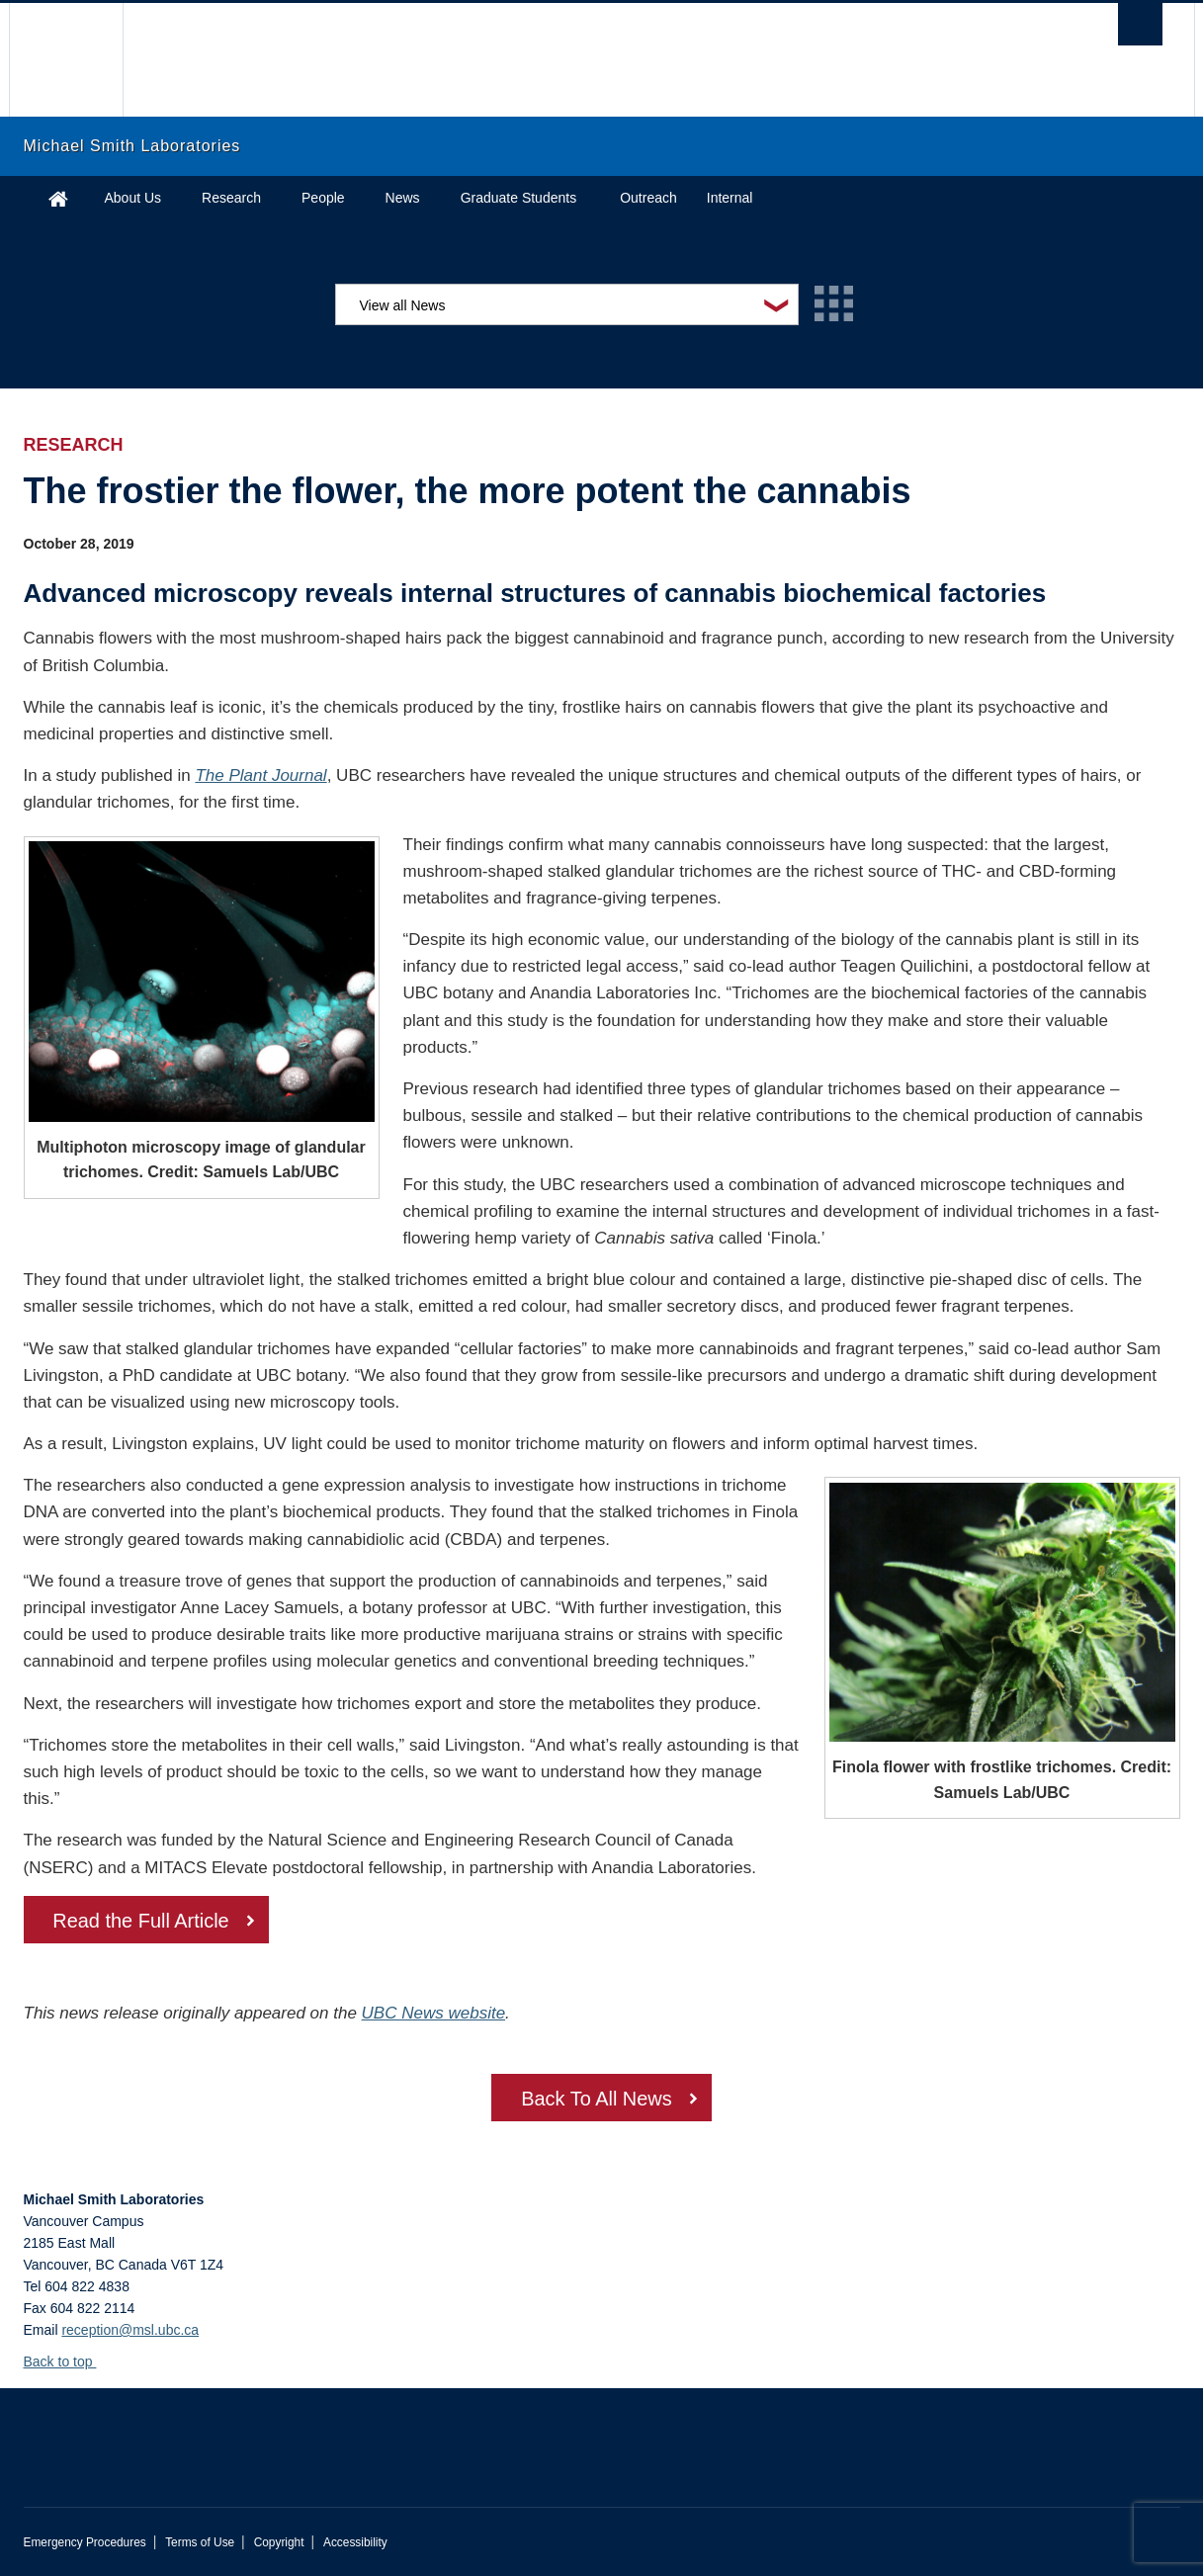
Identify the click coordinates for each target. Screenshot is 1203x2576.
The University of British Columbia (66, 60)
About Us (133, 198)
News (403, 198)
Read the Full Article (141, 1921)
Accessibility (355, 2542)
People (323, 198)
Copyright (279, 2542)
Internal (730, 198)
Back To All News (596, 2099)
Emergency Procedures (85, 2542)
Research (231, 198)
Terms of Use (199, 2542)
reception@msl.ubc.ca (130, 2330)
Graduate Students (519, 198)
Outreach (648, 198)
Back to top (68, 2361)
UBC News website (434, 2013)
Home (58, 198)
